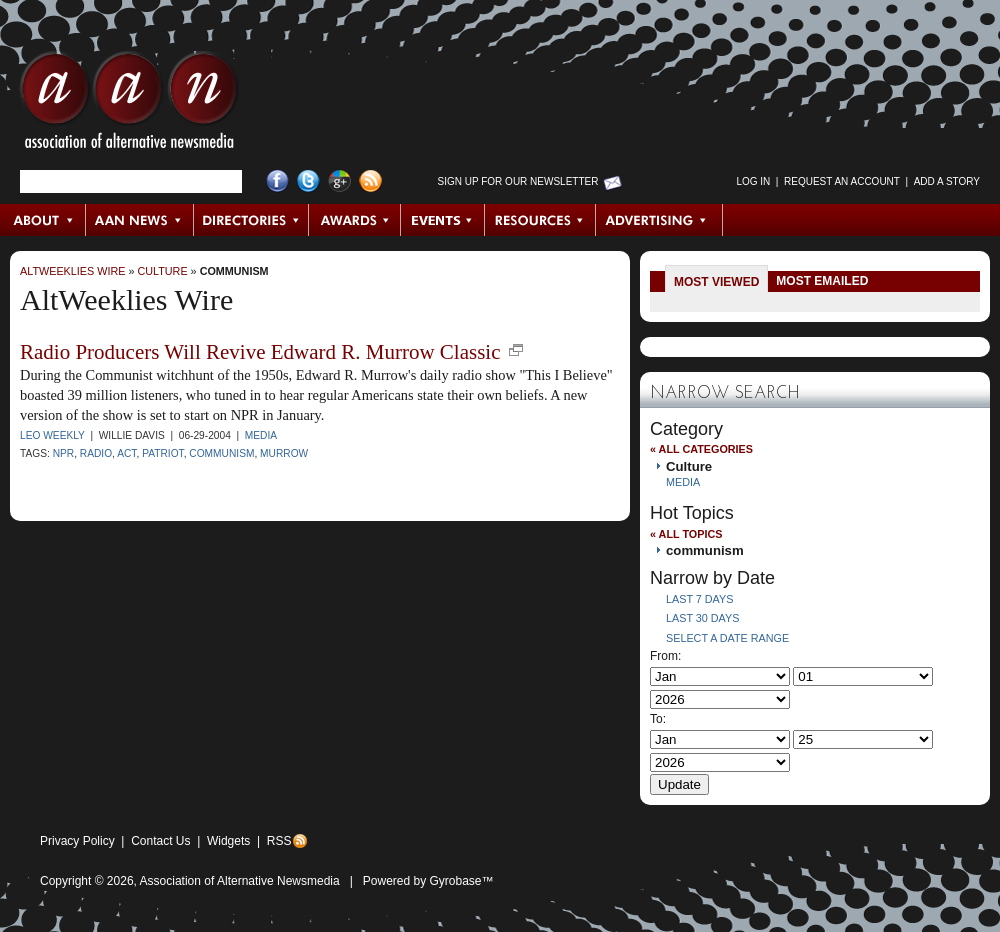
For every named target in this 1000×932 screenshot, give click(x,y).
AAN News (140, 220)
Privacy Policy (77, 841)
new (516, 350)
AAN (129, 105)
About (43, 220)
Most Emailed (822, 281)
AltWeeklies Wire (72, 271)
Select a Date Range (727, 638)
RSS (279, 841)
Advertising (659, 220)
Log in (753, 181)
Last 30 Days (702, 618)
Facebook (277, 181)
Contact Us (160, 841)
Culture (162, 271)
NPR (64, 453)
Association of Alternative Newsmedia (240, 881)
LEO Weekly (52, 435)
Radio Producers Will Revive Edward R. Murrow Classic (260, 352)
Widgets (228, 841)
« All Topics (686, 534)
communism (234, 271)
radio (96, 453)
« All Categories (701, 449)
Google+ (339, 181)
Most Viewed (716, 282)
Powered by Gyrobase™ (428, 881)
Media (261, 435)
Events (443, 220)
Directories (251, 220)
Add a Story (947, 181)
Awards (355, 220)
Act (126, 453)
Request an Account (842, 181)
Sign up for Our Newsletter (518, 181)
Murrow (284, 453)
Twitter (308, 181)
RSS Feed (370, 181)
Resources (540, 220)
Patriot (163, 453)
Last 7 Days (699, 599)
